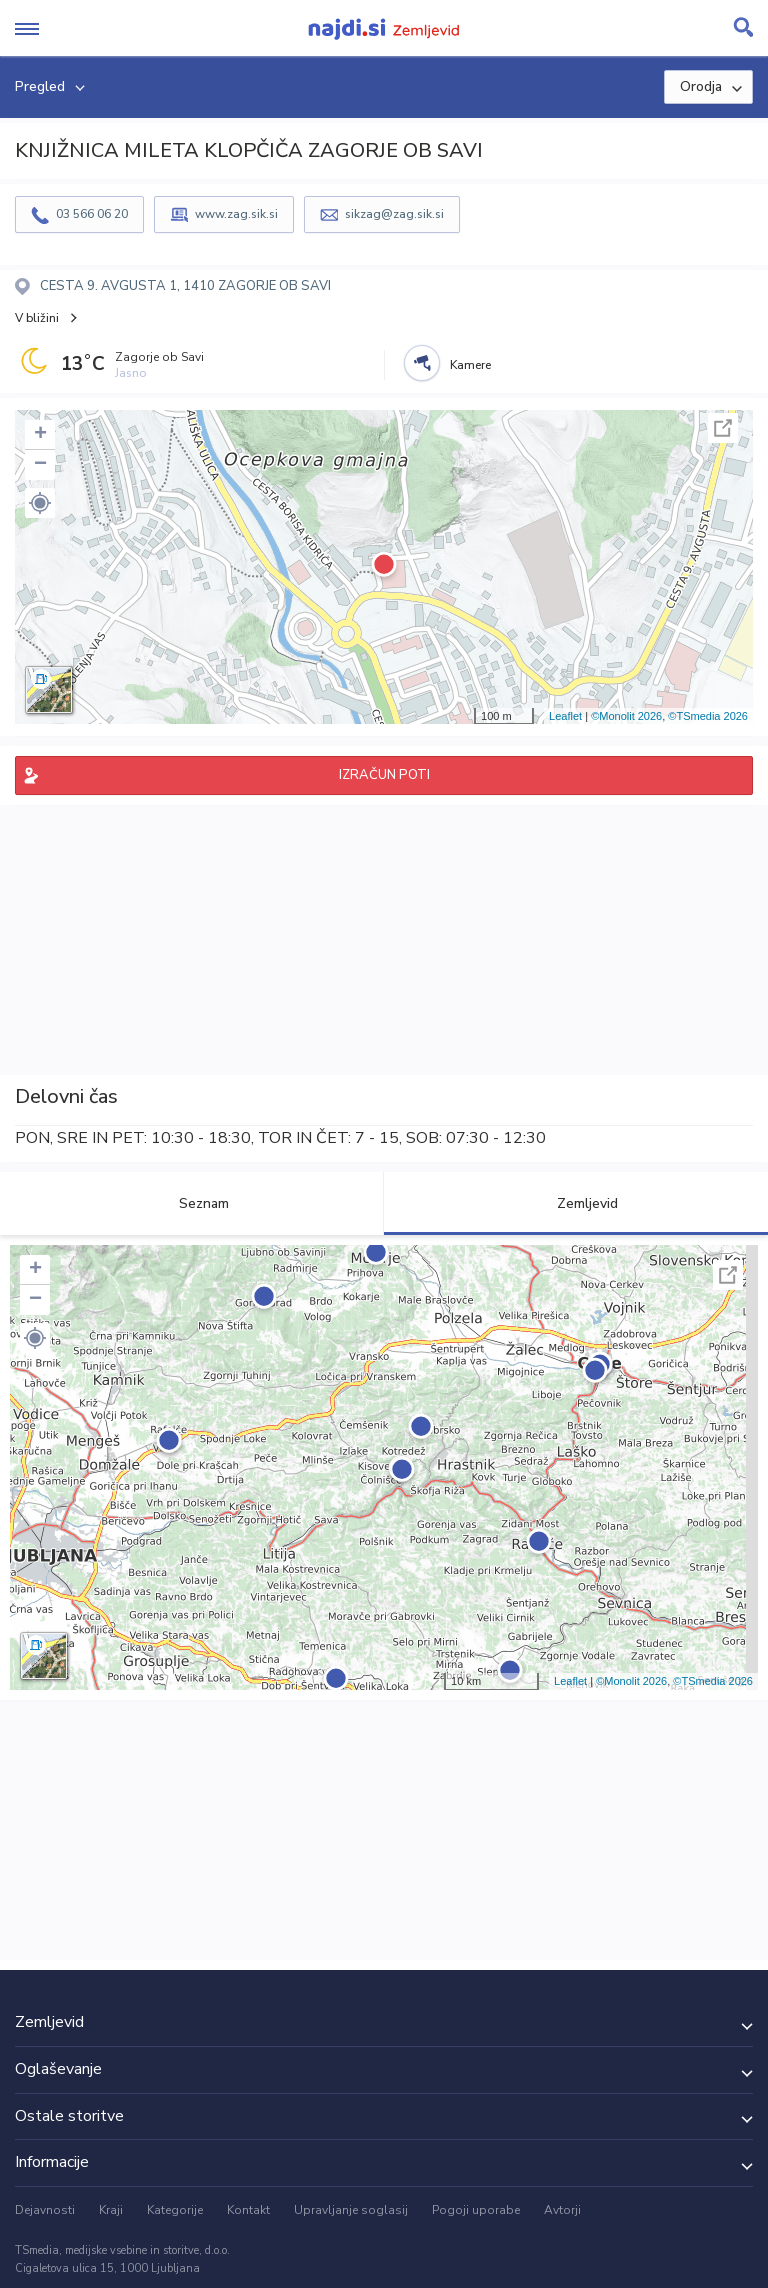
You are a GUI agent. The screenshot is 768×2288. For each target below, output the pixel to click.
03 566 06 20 (92, 214)
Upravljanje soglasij (351, 2210)
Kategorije (175, 2210)
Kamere (470, 365)
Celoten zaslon (723, 428)
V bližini (37, 318)
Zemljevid (576, 1203)
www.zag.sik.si (236, 214)
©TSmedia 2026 (708, 716)
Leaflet (565, 716)
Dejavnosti (45, 2210)
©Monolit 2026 (626, 716)
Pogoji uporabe (476, 2210)
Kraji (111, 2210)
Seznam (192, 1203)
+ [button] (40, 435)
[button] (40, 503)
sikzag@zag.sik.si (394, 214)
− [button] (40, 465)
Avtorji (562, 2210)
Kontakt (248, 2210)
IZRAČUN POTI (384, 775)
